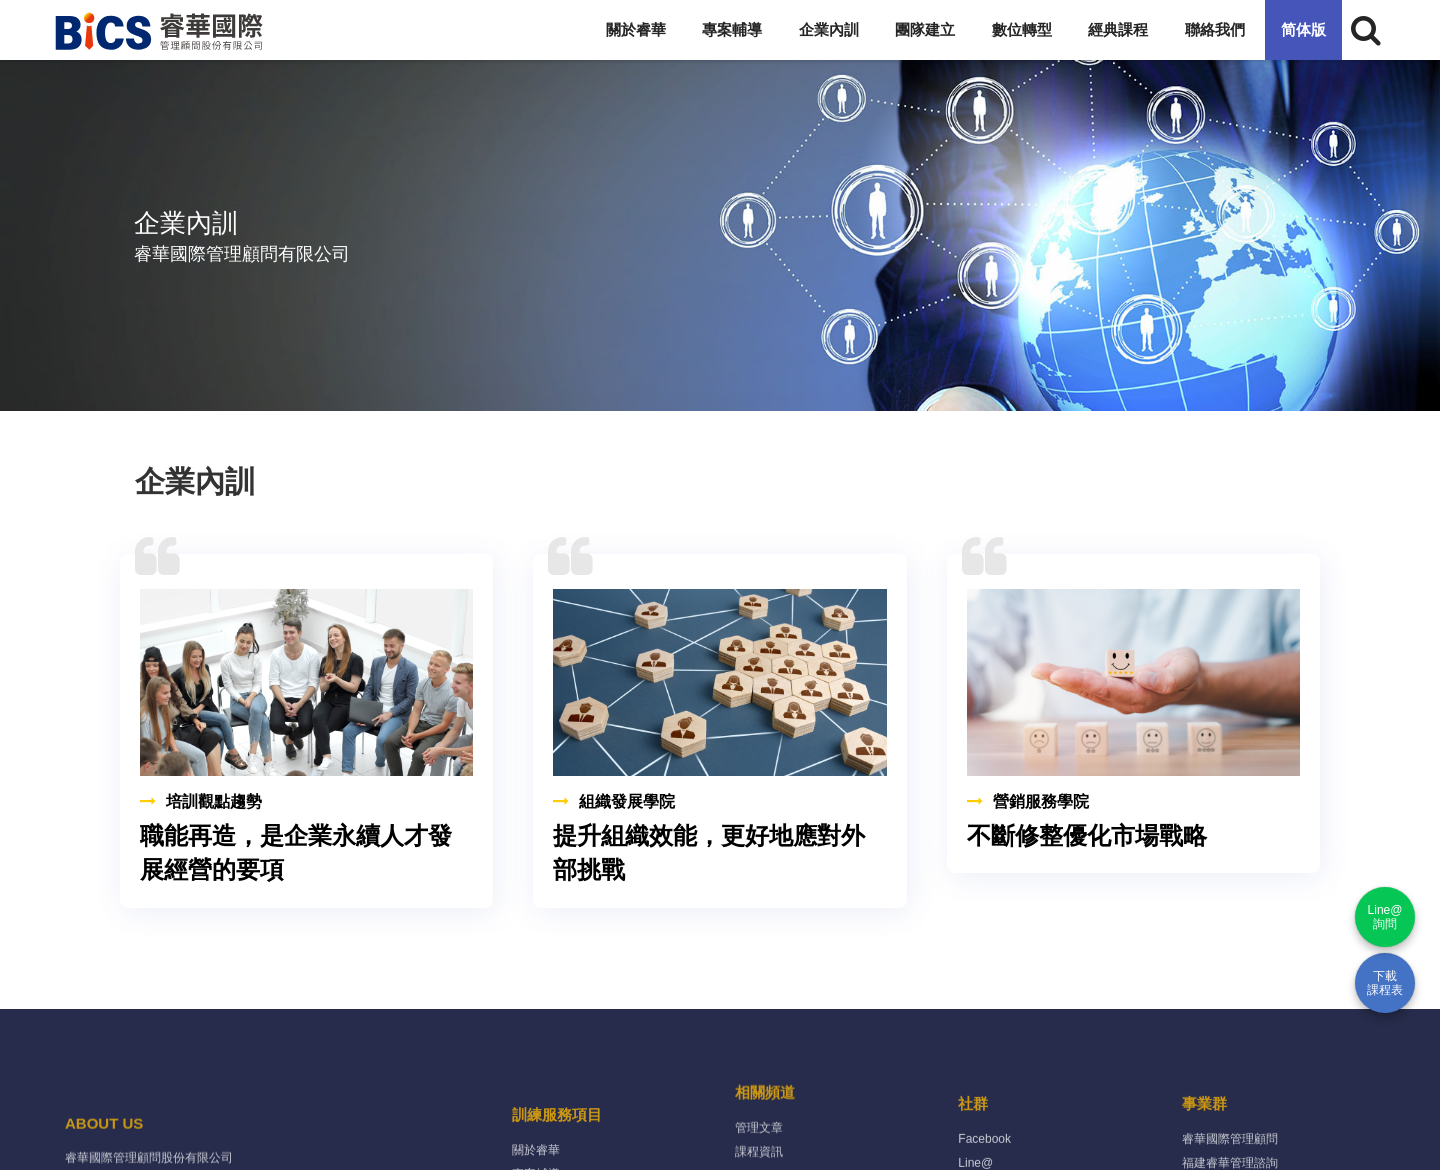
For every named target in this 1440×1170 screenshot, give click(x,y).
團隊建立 (925, 29)
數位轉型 (1022, 29)
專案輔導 (732, 29)
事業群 (1204, 1138)
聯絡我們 (1215, 29)
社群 (973, 1138)
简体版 (1303, 29)
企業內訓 (829, 29)
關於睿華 (636, 29)
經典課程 (1118, 29)
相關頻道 (765, 1115)
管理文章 (759, 1151)
